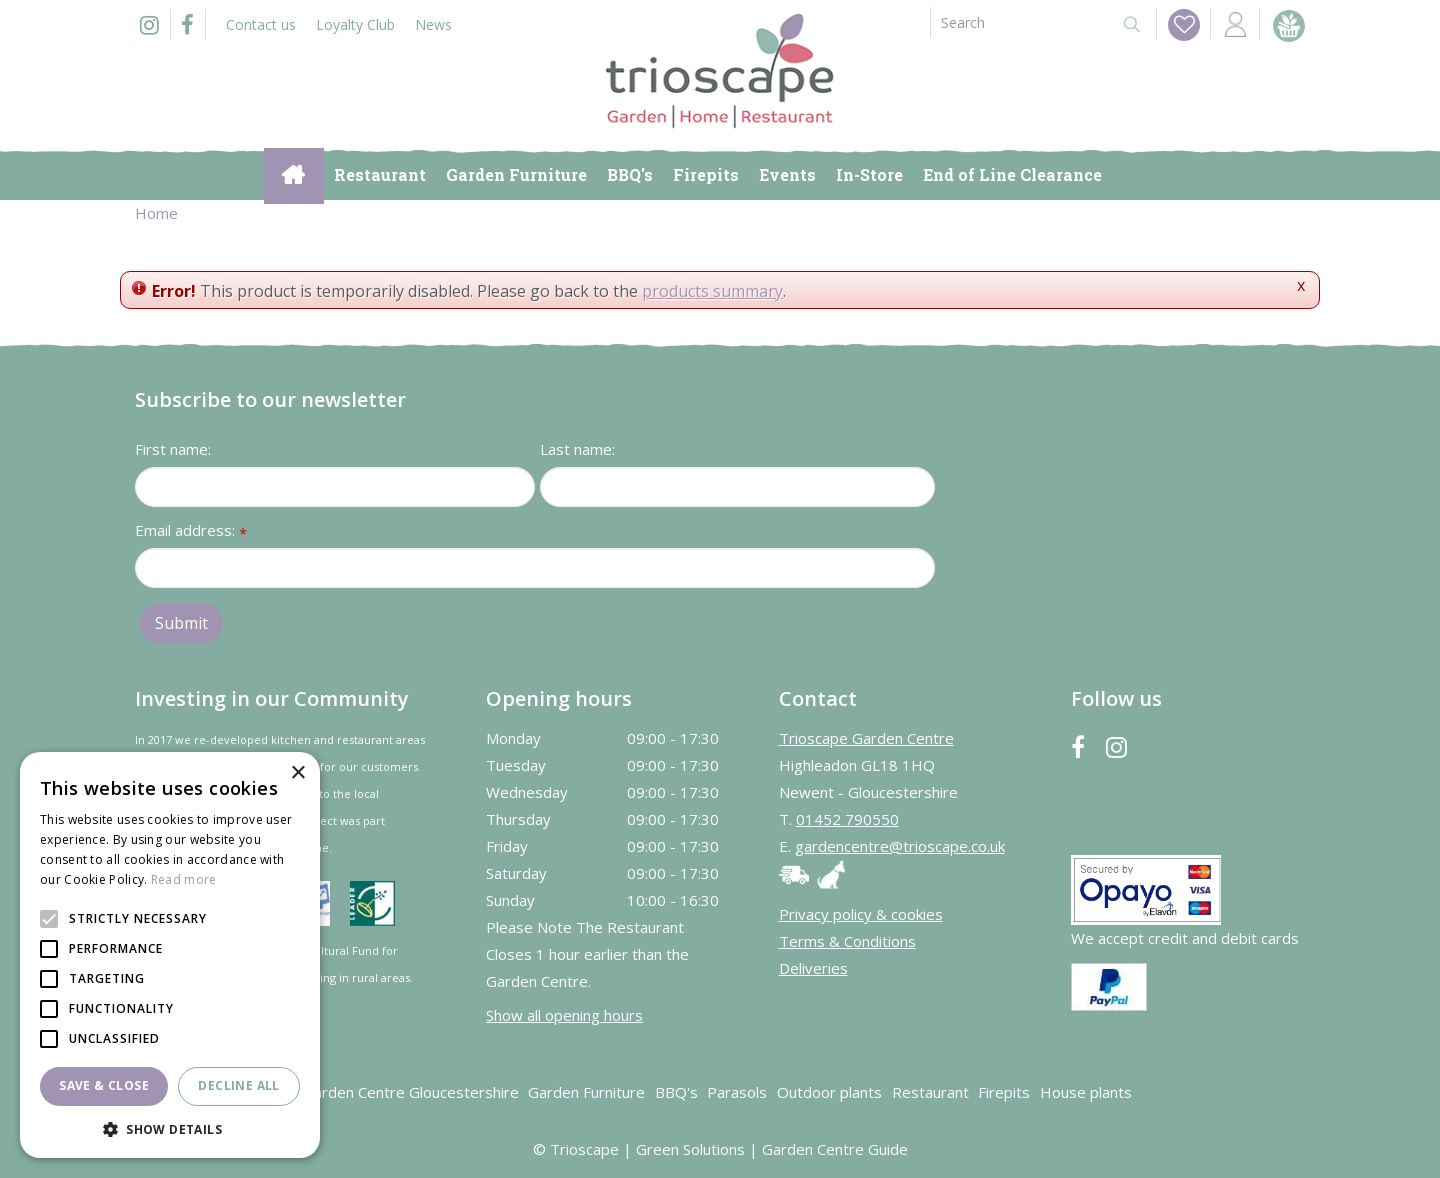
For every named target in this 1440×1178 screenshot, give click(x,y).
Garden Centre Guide (835, 1149)
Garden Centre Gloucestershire (411, 1092)
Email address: (191, 531)
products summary (712, 291)
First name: (173, 449)
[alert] (170, 955)
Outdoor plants (829, 1092)
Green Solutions (690, 1149)
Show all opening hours (564, 1015)
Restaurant (930, 1092)
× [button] (297, 773)
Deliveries (813, 968)
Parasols (737, 1092)
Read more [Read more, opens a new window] (184, 879)
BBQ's (676, 1092)
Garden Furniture (586, 1092)
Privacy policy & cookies (861, 914)
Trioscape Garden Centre (866, 738)
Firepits (1004, 1092)
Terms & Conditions (847, 941)
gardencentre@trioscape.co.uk (900, 846)
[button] (170, 1128)
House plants (1086, 1092)
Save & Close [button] (104, 1085)
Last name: (577, 449)
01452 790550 (847, 819)
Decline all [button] (238, 1085)
